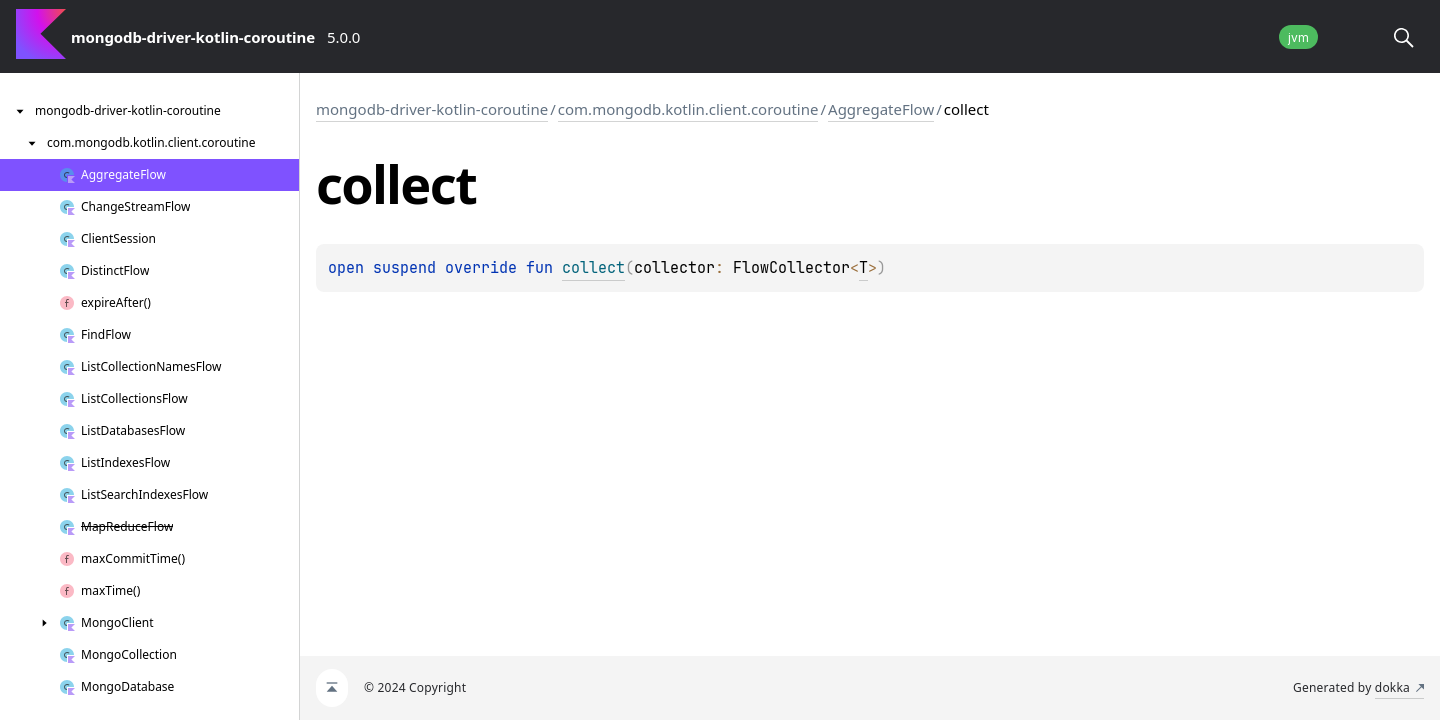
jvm (1298, 37)
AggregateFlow (881, 109)
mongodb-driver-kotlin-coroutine (432, 109)
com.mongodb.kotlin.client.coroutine (688, 109)
